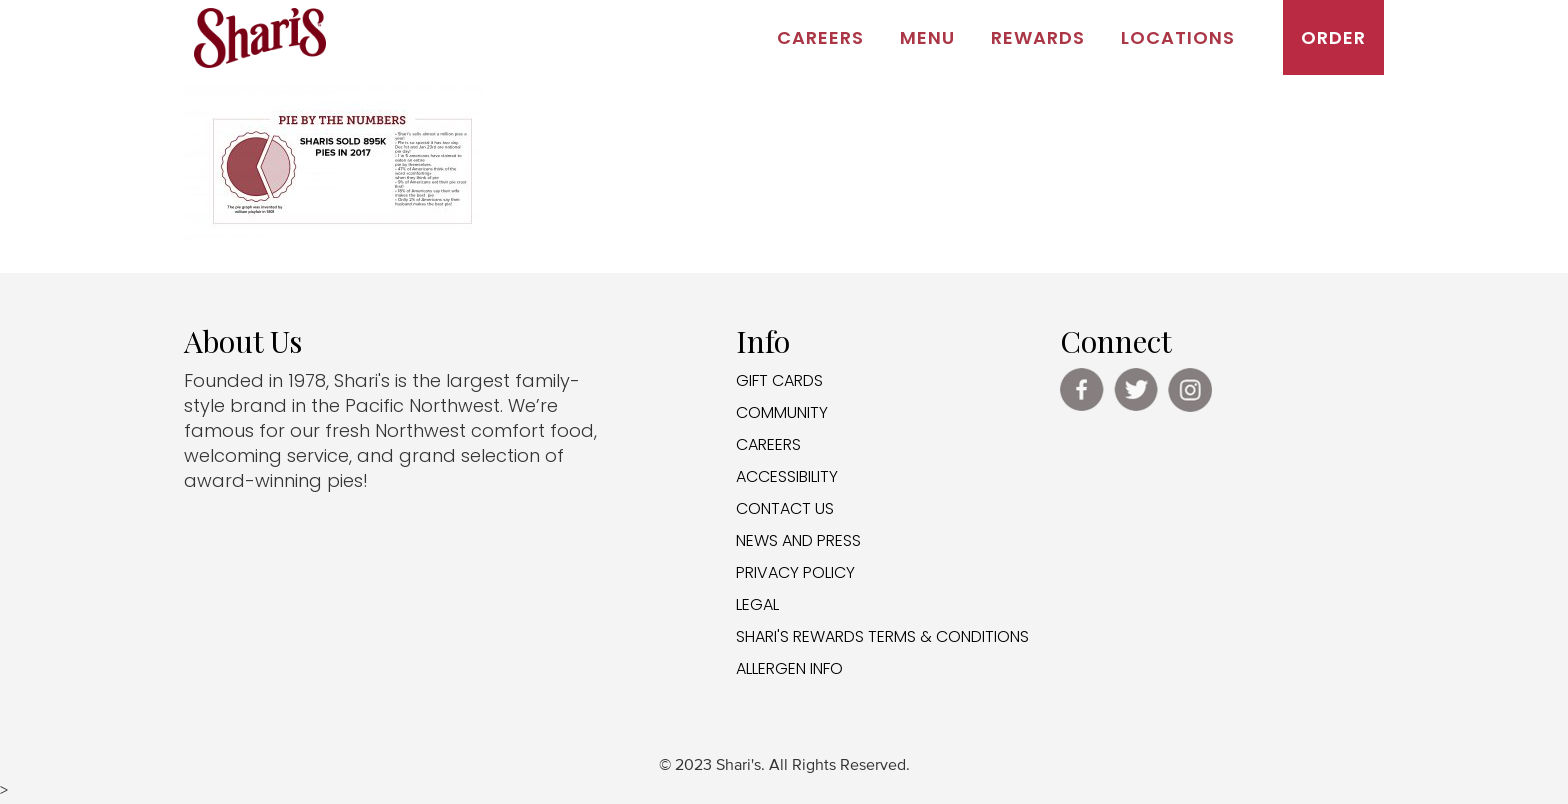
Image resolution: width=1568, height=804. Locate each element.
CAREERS (768, 444)
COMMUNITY (782, 412)
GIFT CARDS (779, 380)
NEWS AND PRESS (798, 540)
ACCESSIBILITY (787, 476)
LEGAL (757, 604)
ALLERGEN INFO (789, 668)
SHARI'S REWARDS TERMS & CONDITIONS (882, 636)
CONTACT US (785, 508)
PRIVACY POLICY (795, 572)
